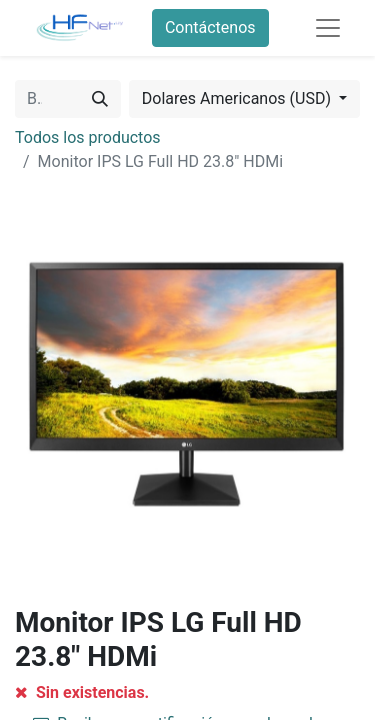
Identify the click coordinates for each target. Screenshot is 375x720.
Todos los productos (88, 137)
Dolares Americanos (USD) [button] (238, 98)
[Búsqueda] (100, 99)
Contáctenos (210, 27)
